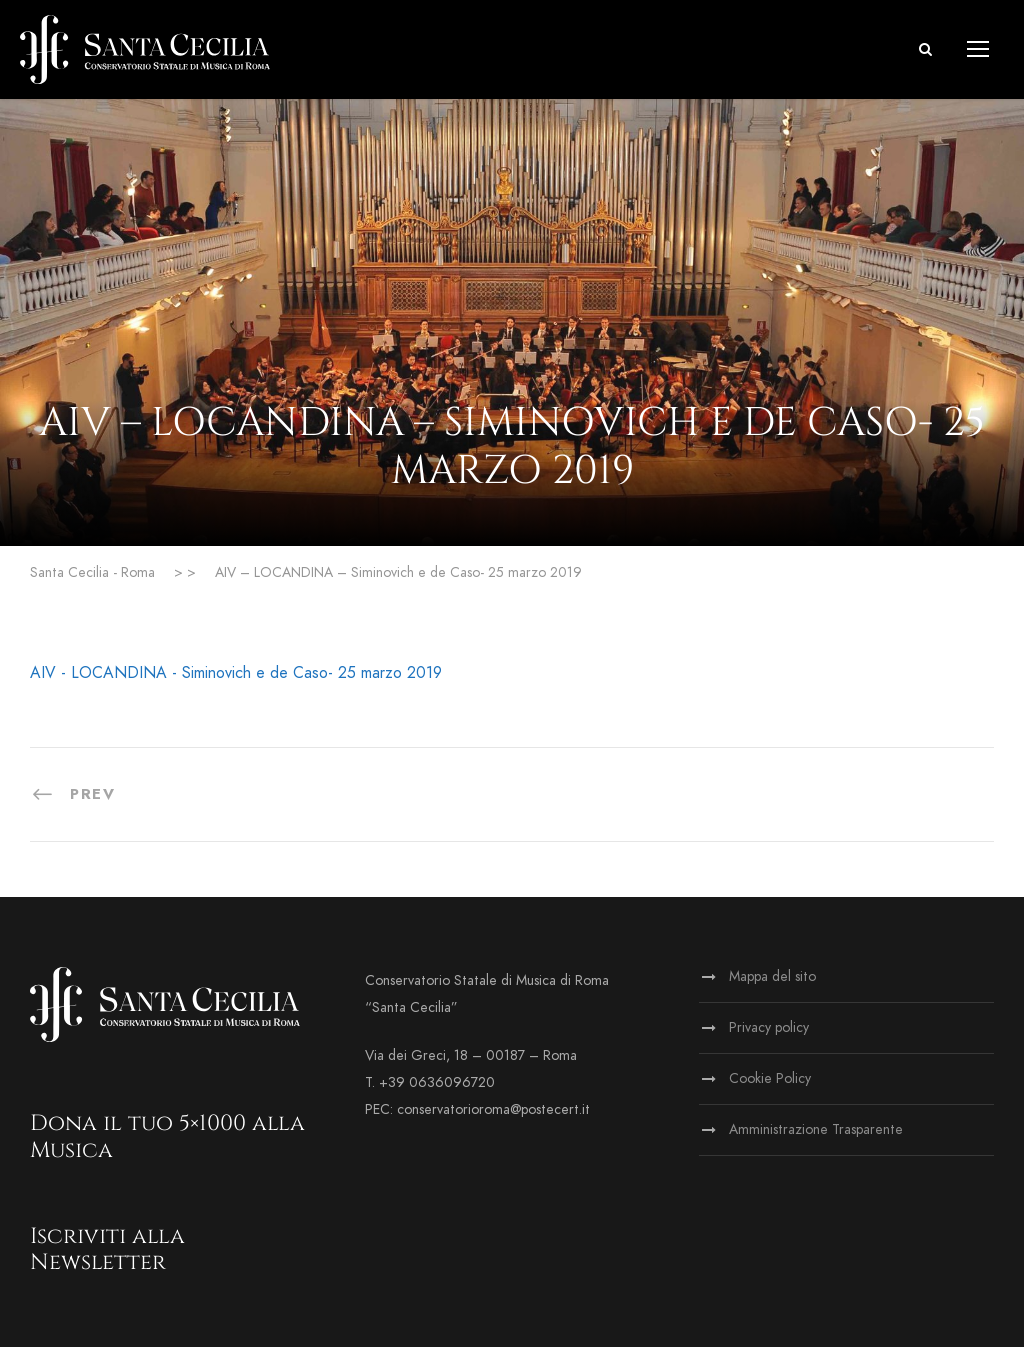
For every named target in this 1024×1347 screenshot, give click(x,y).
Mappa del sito (772, 976)
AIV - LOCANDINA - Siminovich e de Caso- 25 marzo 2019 (236, 673)
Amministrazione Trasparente (816, 1129)
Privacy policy (769, 1027)
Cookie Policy (770, 1078)
